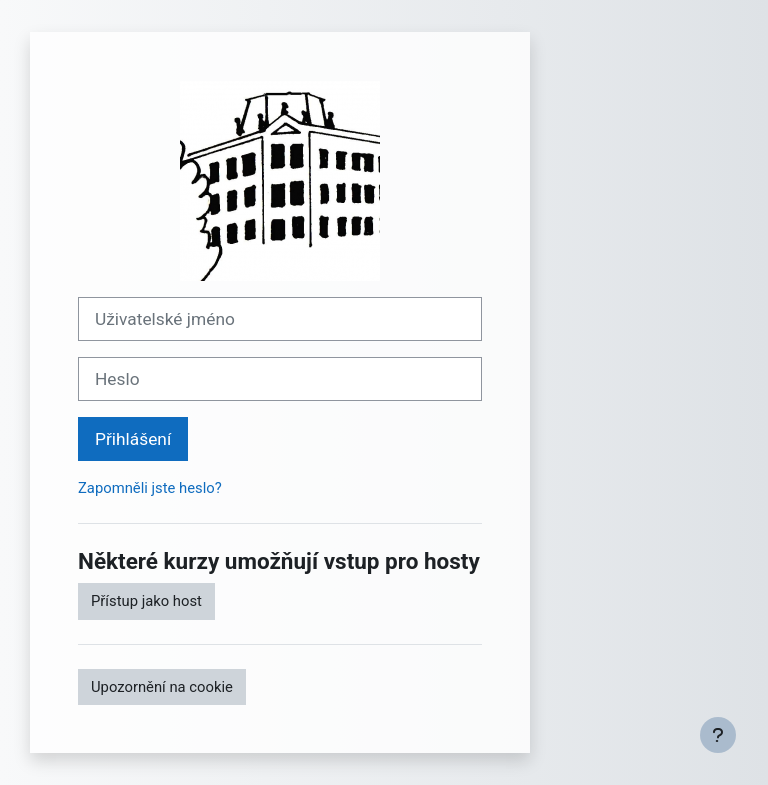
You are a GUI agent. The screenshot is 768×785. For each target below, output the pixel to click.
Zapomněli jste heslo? (150, 488)
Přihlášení (133, 439)
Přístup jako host (146, 601)
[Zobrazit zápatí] (718, 735)
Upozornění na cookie (162, 687)
